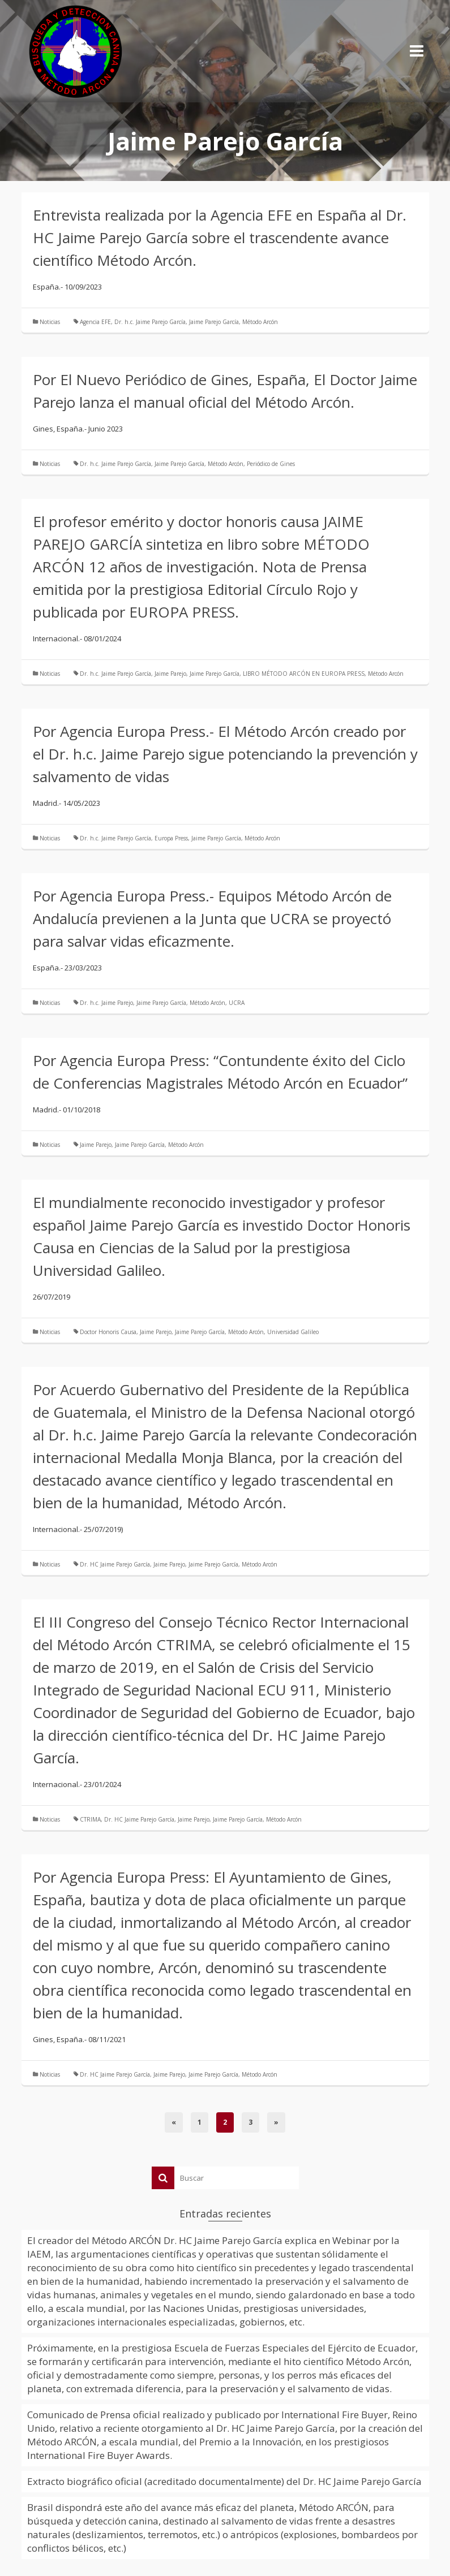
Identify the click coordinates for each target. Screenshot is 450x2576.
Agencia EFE (95, 322)
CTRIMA (90, 1819)
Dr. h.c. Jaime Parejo (106, 1003)
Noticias (50, 322)
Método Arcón (260, 322)
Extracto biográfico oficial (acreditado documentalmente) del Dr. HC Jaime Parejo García (224, 2481)
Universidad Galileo (293, 1332)
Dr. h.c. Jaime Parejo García (150, 322)
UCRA (237, 1003)
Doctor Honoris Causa (108, 1332)
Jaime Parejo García (214, 322)
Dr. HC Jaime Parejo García (115, 1564)
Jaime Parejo (170, 674)
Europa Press (171, 838)
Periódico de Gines (271, 464)
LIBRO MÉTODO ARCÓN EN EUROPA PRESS (304, 674)
